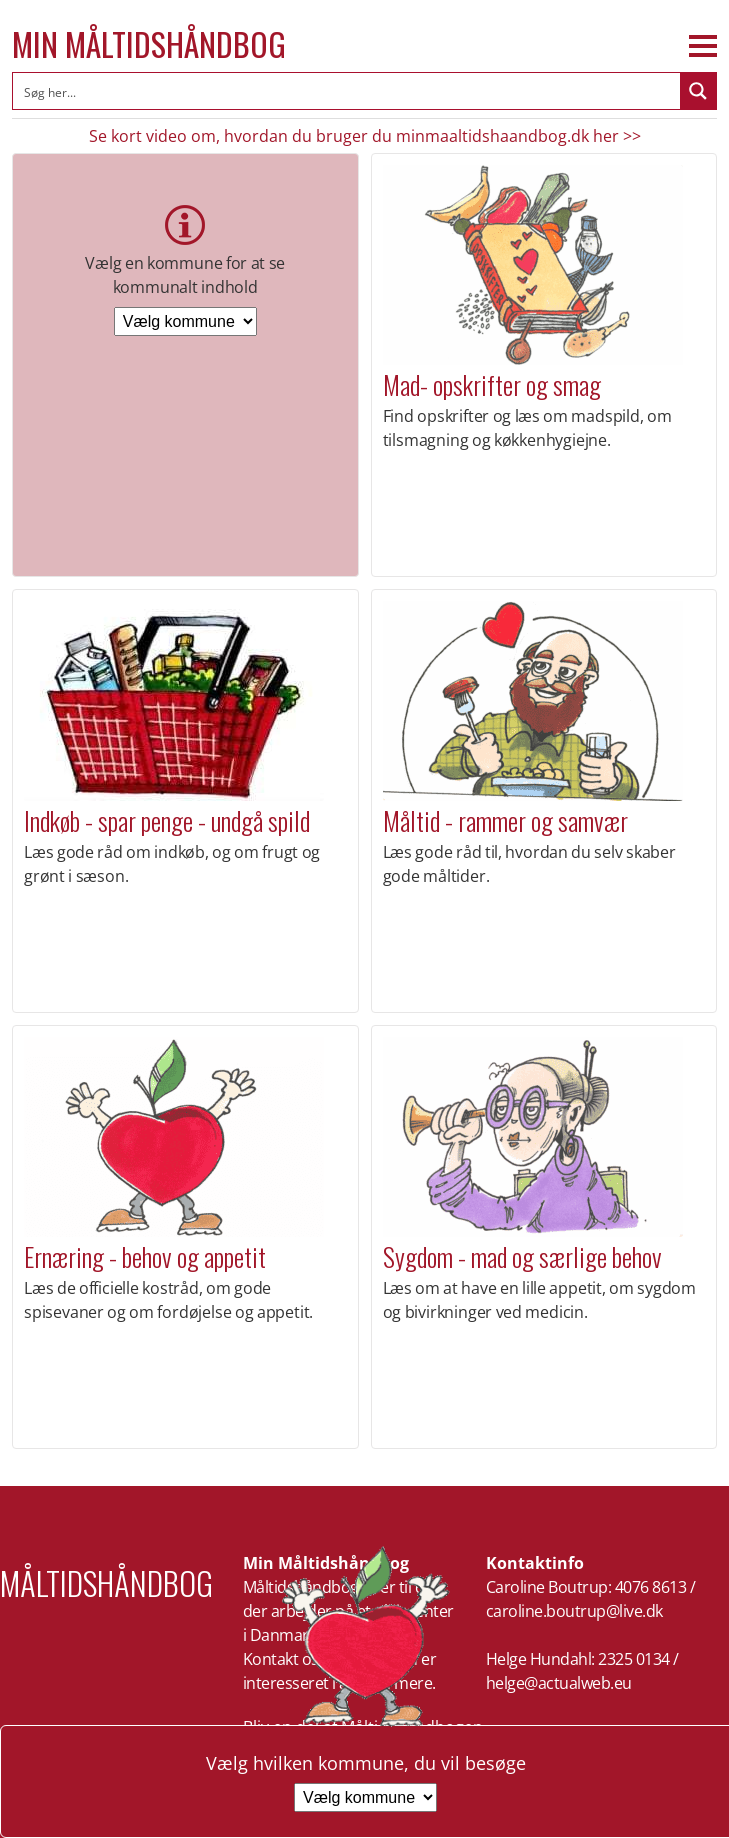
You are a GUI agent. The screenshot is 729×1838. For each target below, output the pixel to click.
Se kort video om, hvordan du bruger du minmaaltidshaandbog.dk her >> (365, 136)
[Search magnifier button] (698, 91)
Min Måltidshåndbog (149, 44)
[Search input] (347, 91)
